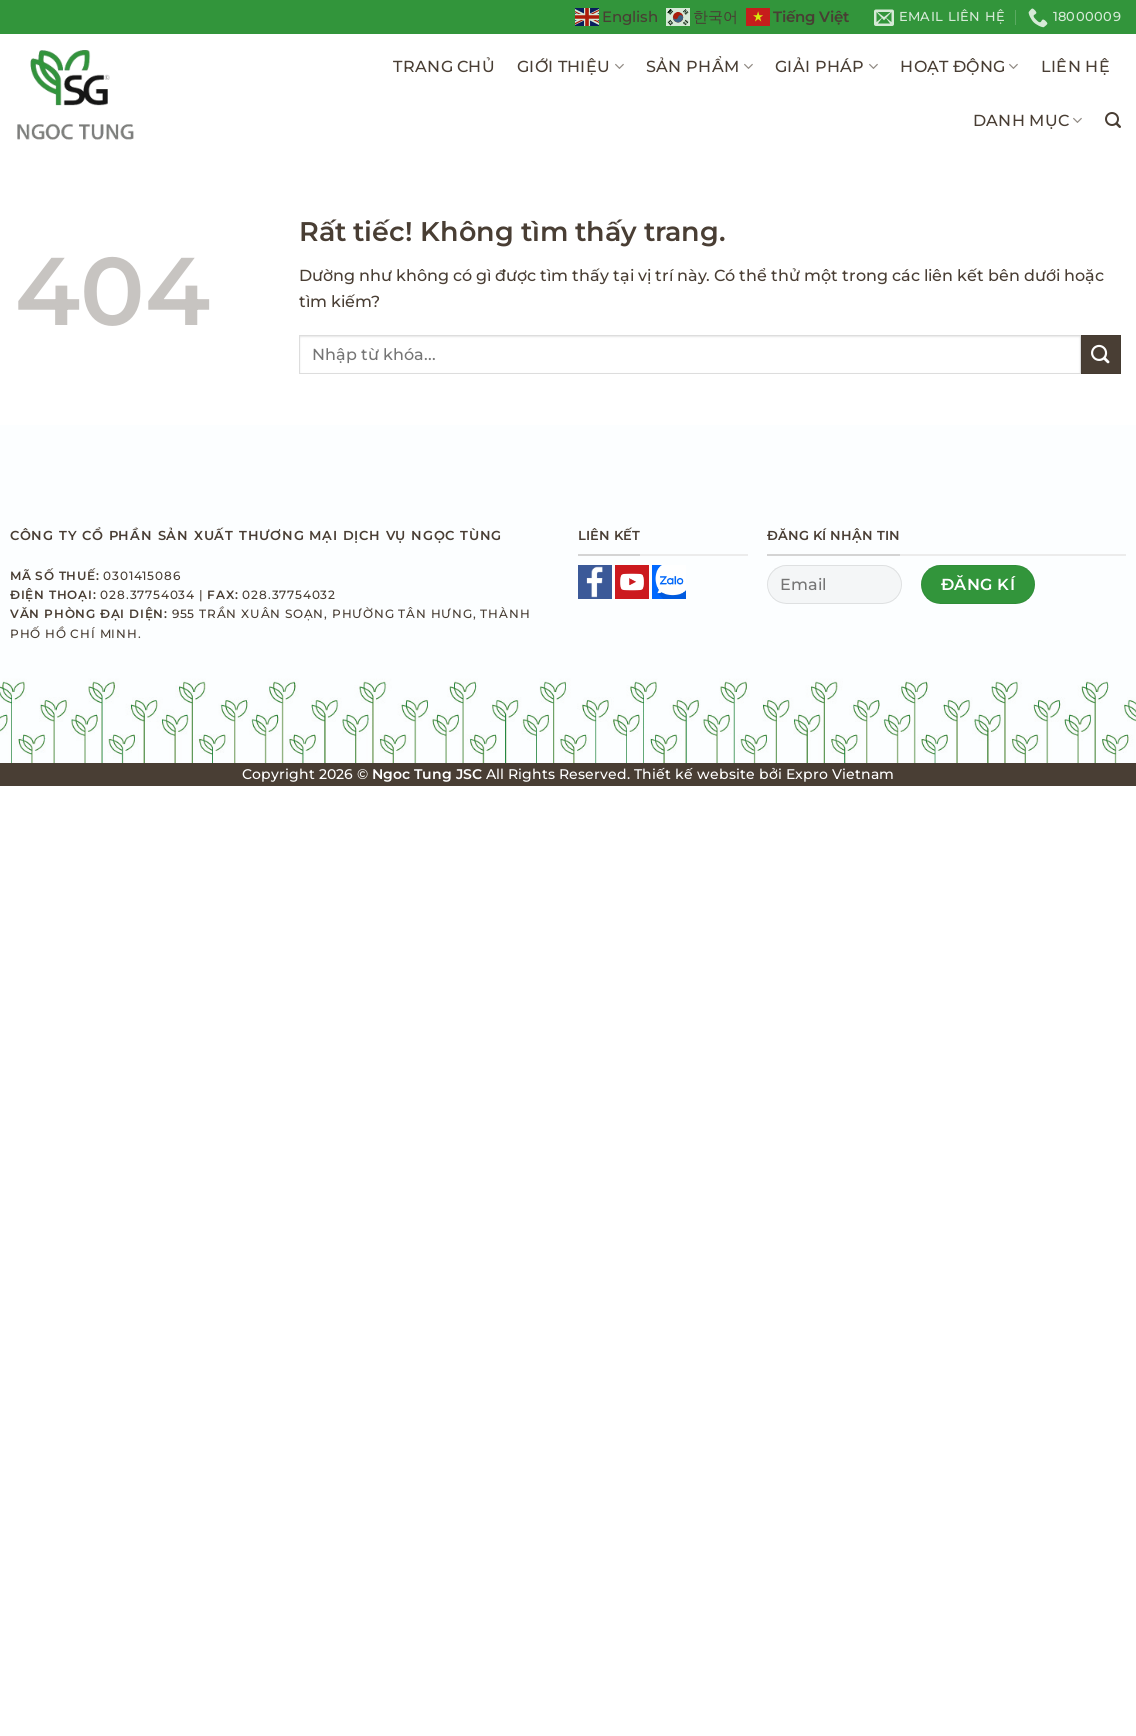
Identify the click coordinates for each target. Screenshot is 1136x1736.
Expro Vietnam (840, 774)
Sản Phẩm (699, 67)
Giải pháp (826, 67)
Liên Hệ (1075, 66)
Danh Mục (1028, 121)
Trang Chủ (444, 66)
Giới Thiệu (570, 67)
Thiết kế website (694, 774)
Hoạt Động (959, 67)
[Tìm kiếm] (1113, 120)
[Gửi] (1101, 354)
